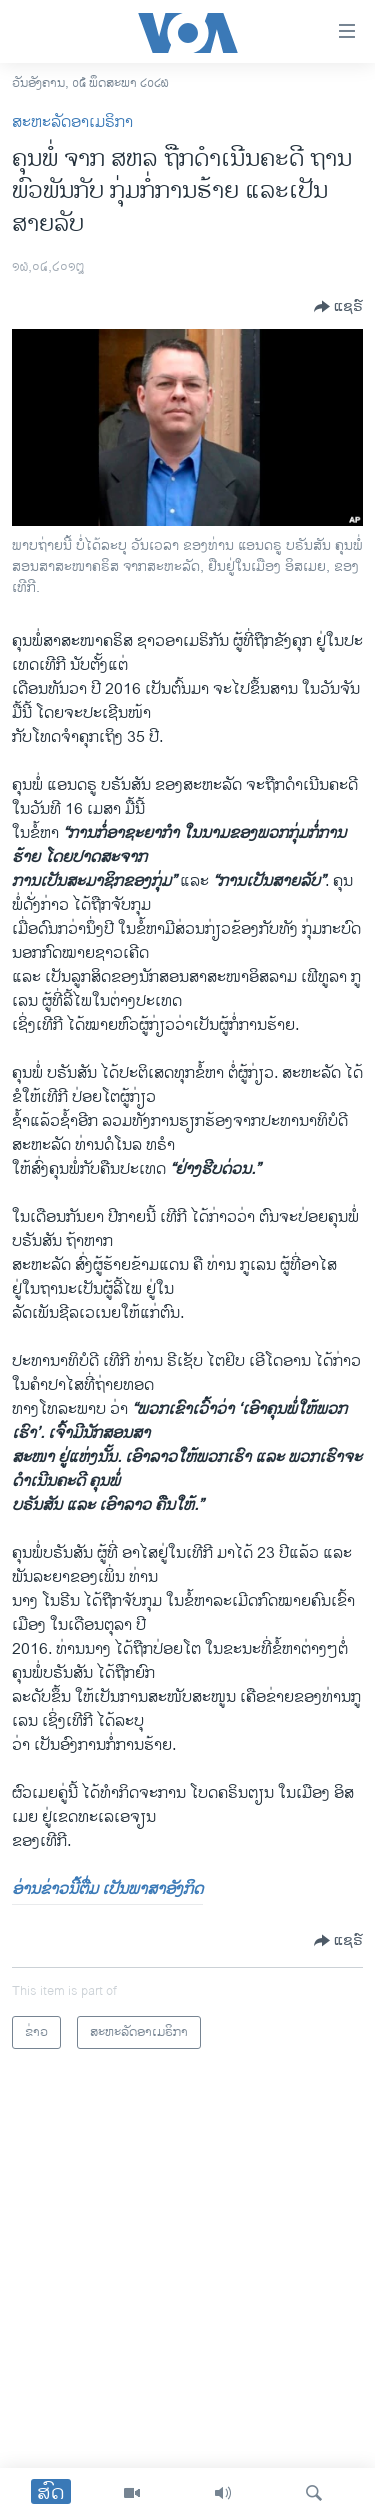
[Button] (338, 307)
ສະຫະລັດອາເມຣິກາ (72, 122)
